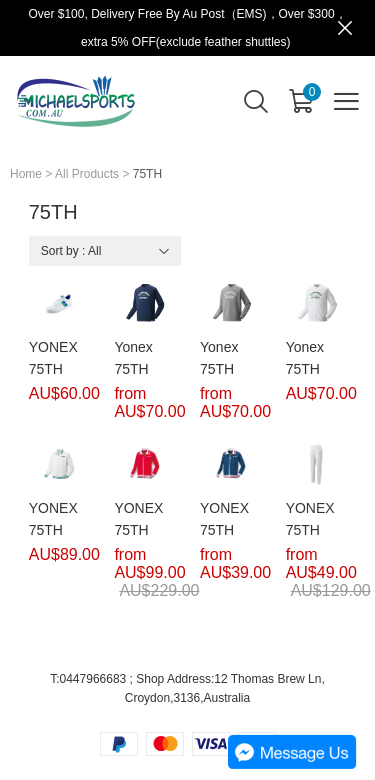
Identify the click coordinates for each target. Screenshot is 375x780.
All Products (87, 174)
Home (26, 174)
